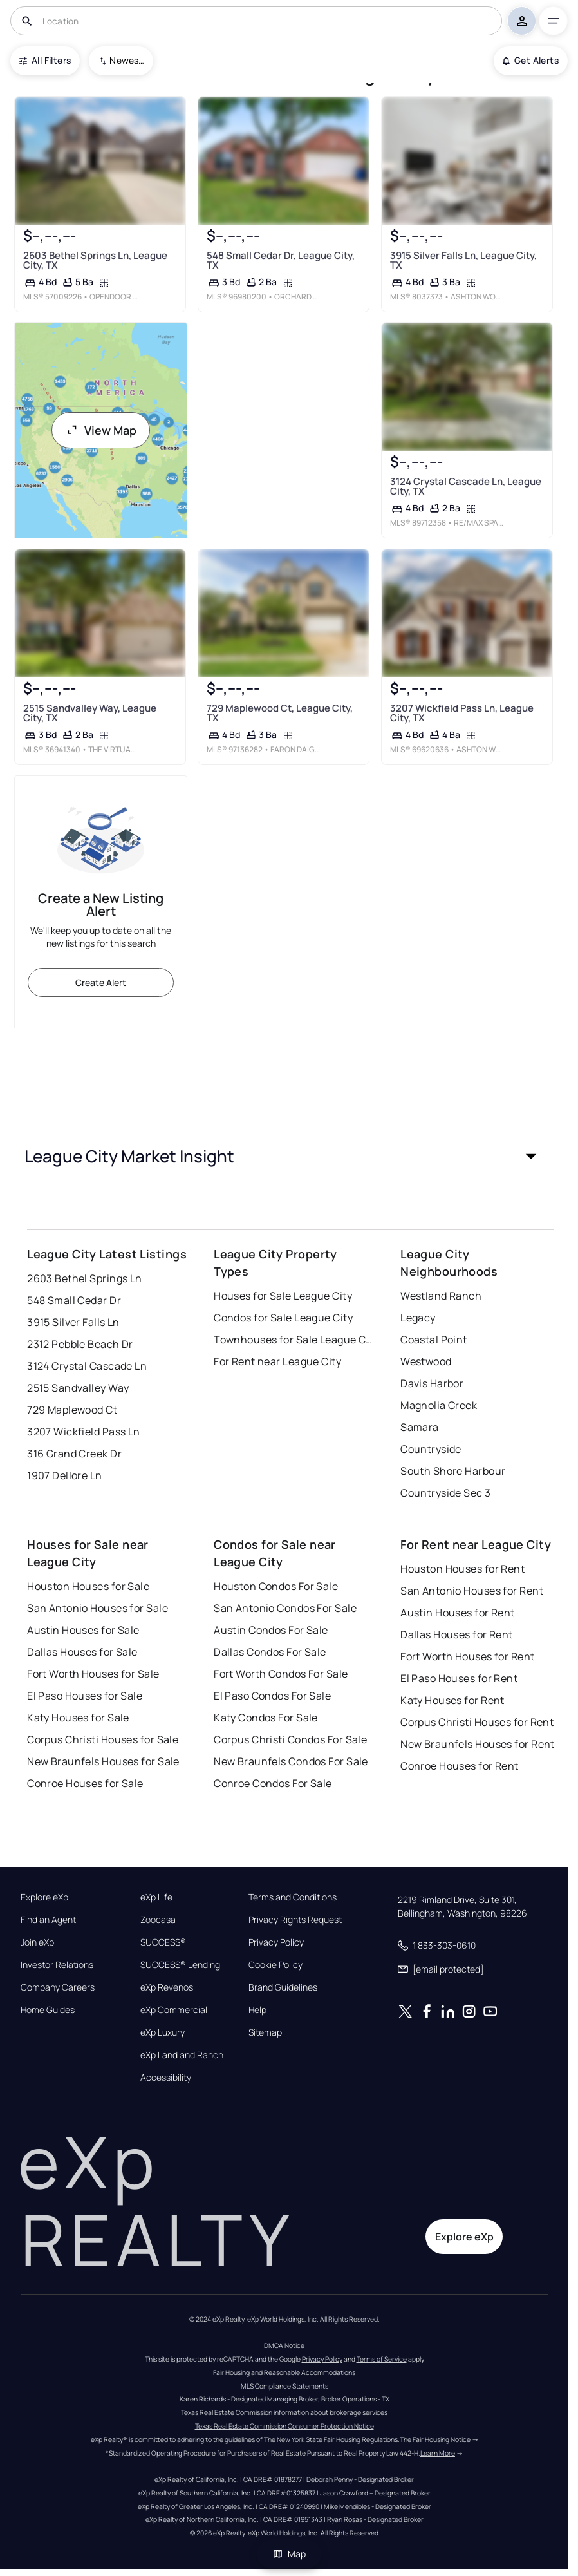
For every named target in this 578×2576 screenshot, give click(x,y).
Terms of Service (382, 2358)
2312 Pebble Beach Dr (80, 1344)
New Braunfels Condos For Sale (291, 1761)
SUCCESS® (163, 1942)
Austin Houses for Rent (457, 1612)
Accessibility (165, 2077)
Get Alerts (531, 60)
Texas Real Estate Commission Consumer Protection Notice (284, 2425)
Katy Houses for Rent (452, 1700)
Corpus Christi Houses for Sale (102, 1739)
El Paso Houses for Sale (84, 1696)
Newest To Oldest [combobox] (126, 60)
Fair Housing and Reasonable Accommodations (284, 2372)
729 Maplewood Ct (72, 1410)
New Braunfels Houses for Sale (103, 1761)
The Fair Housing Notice (435, 2439)
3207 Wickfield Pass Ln (83, 1432)
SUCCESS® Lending (180, 1964)
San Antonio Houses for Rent (471, 1591)
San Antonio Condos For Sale (285, 1608)
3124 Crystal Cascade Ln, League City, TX (465, 486)
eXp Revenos (166, 1987)
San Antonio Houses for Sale (97, 1608)
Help (257, 2009)
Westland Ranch (440, 1296)
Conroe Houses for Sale (85, 1783)
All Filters (45, 60)
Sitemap (265, 2032)
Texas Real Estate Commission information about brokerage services (284, 2412)
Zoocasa (158, 1919)
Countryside (430, 1449)
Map (289, 2554)
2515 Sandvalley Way (78, 1388)
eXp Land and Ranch (181, 2055)
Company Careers (58, 1987)
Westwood (426, 1361)
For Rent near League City (277, 1361)
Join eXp (37, 1942)
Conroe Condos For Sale (273, 1783)
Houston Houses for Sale (88, 1586)
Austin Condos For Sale (271, 1630)
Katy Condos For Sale (266, 1717)
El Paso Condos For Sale (272, 1696)
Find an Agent (48, 1919)
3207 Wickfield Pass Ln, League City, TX (462, 712)
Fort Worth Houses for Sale (93, 1674)
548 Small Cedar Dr (74, 1300)
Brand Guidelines (282, 1987)
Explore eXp (44, 1897)
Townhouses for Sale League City (294, 1339)
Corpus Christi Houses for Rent (477, 1722)
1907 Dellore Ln (64, 1475)
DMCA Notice (284, 2345)
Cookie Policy (275, 1964)
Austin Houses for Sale (83, 1630)
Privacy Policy (276, 1942)
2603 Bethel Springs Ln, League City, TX (95, 260)
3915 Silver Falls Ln (73, 1322)
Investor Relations (57, 1964)
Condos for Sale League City (283, 1318)
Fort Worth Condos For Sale (281, 1674)
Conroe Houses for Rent (459, 1766)
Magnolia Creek (438, 1405)
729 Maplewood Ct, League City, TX (280, 712)
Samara (419, 1427)
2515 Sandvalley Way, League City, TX (89, 712)
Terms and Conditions (292, 1897)
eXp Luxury (162, 2032)
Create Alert (100, 982)
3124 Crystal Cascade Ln (87, 1366)
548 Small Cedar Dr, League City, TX (281, 260)
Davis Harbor (431, 1383)
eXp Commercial (173, 2009)
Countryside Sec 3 (445, 1493)
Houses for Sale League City (283, 1296)
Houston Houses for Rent (462, 1569)
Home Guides (48, 2009)
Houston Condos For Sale (276, 1586)
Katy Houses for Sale (78, 1717)
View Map (101, 430)
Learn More (437, 2453)
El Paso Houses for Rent (458, 1678)
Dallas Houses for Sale (82, 1652)
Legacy (418, 1318)
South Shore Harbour (452, 1471)
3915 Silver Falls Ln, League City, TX (463, 260)
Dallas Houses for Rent (456, 1634)
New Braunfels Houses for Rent (477, 1744)
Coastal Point (433, 1339)
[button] (284, 1156)
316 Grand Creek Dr (74, 1453)
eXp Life (156, 1897)
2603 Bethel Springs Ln (84, 1278)
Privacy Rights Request (295, 1919)
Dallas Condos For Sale (270, 1652)
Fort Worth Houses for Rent (467, 1656)
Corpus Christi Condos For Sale (290, 1739)
